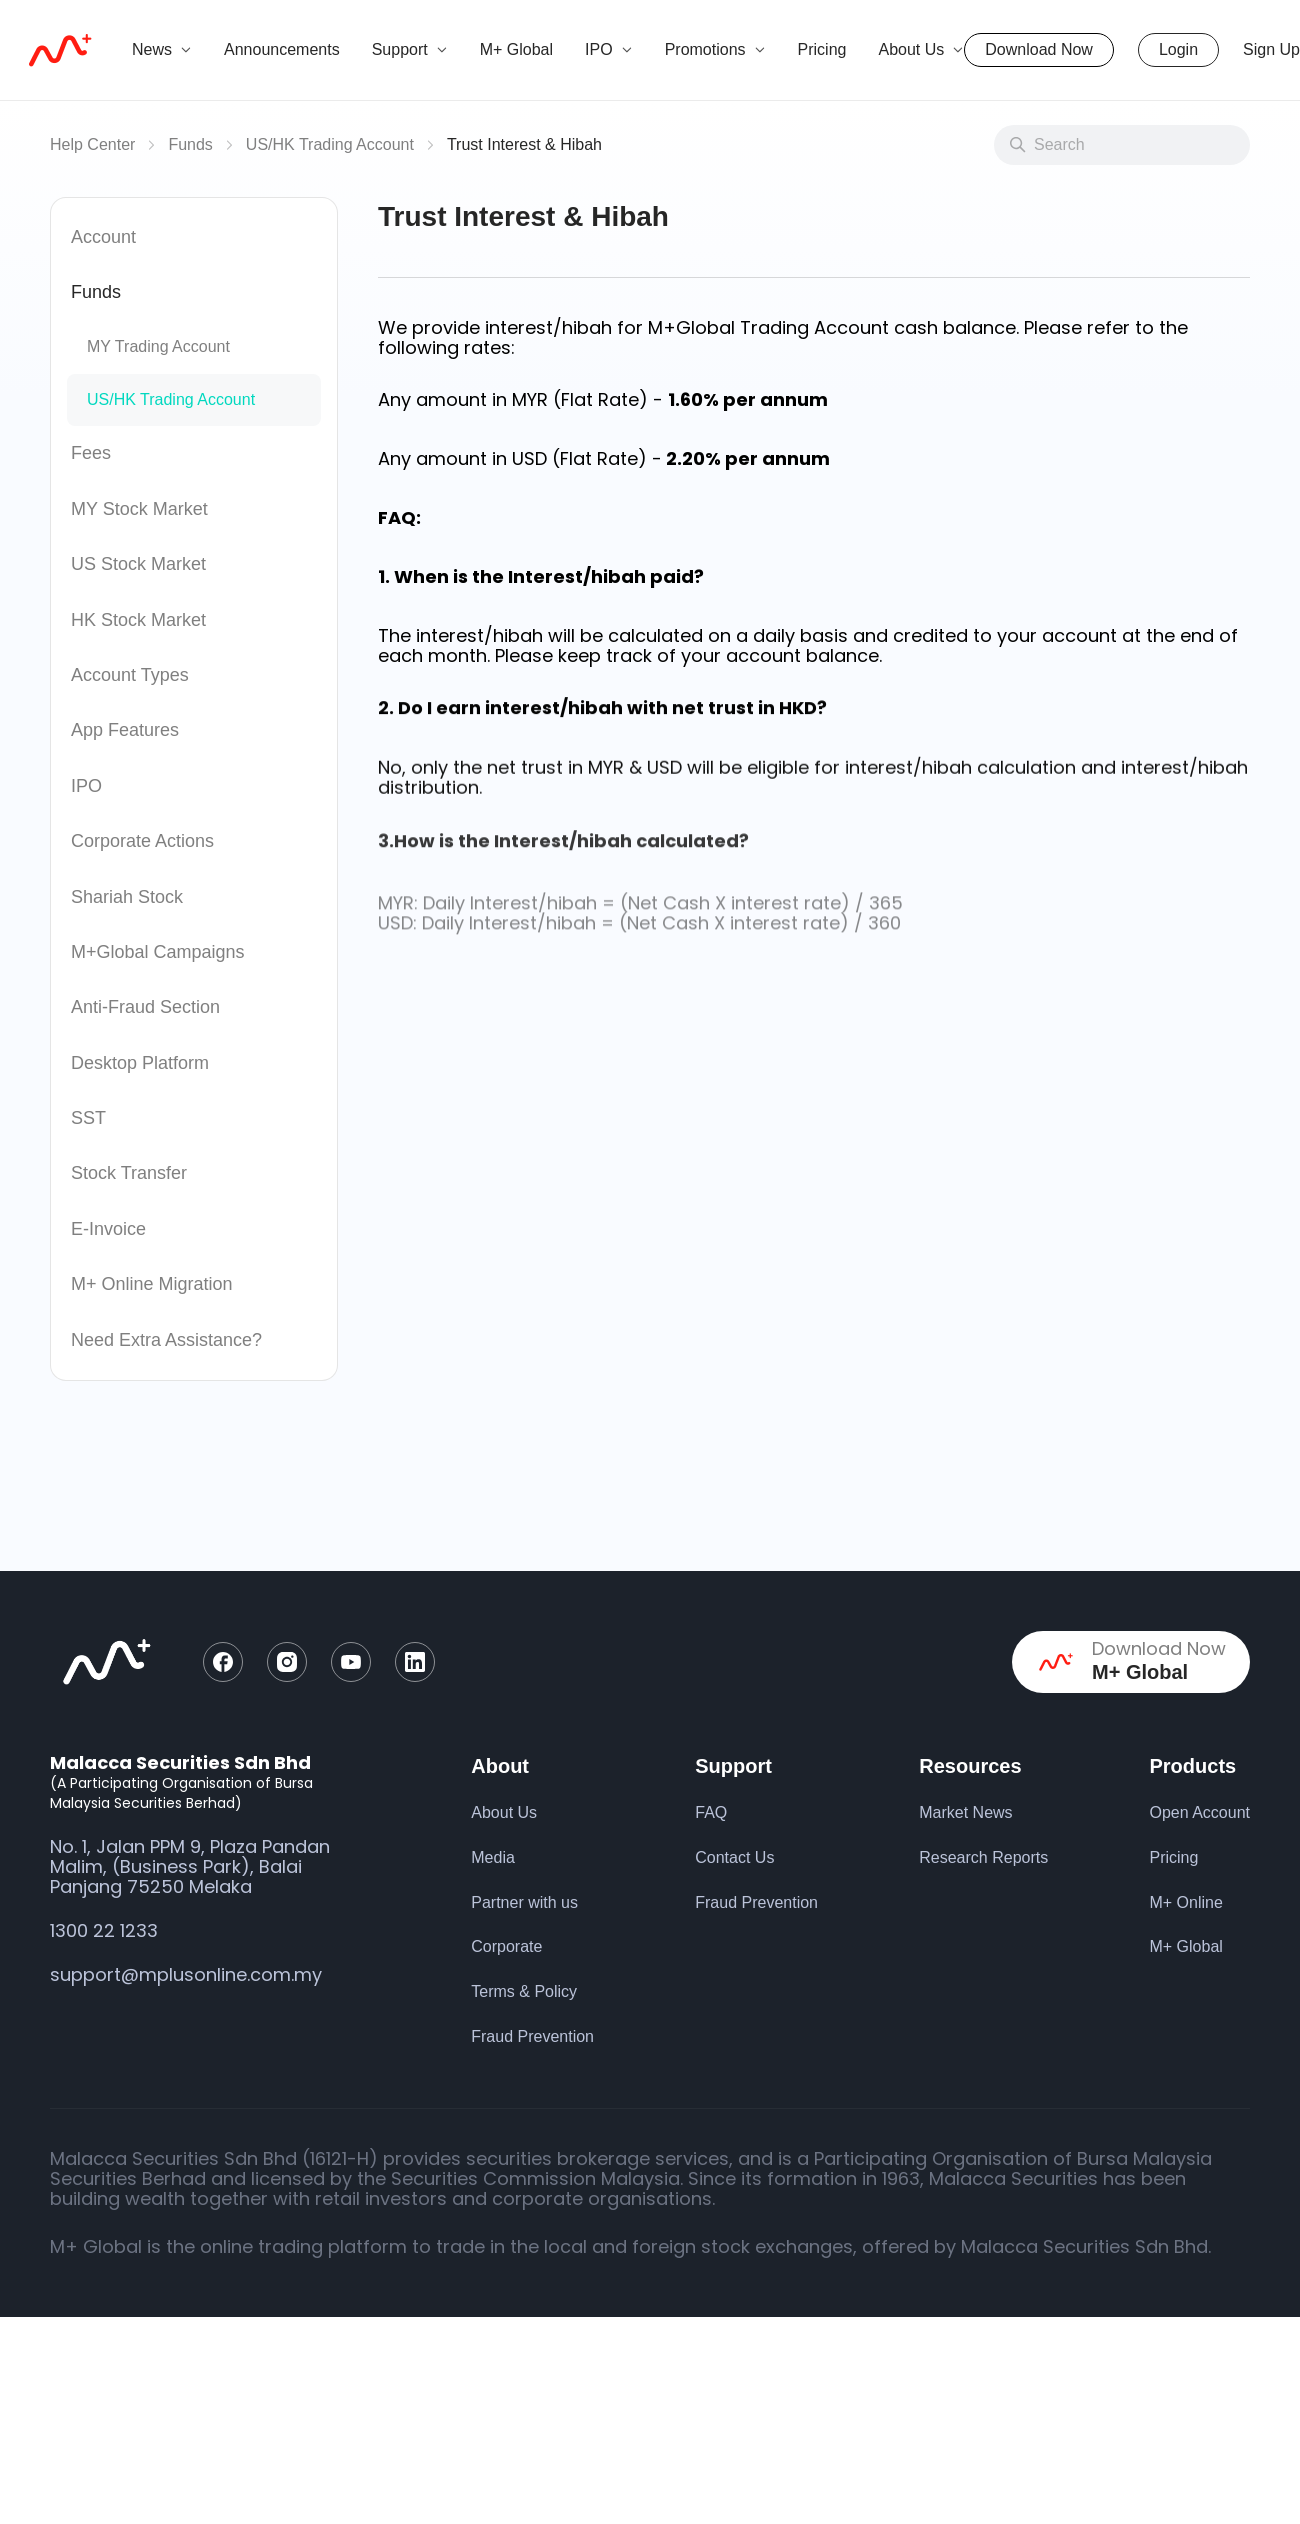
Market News (965, 1812)
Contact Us (734, 1857)
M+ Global (516, 49)
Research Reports (983, 1857)
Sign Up (1271, 49)
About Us (504, 1812)
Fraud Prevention (532, 2036)
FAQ (711, 1812)
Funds (190, 144)
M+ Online (1185, 1902)
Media (493, 1857)
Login (1178, 49)
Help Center (92, 144)
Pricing (822, 49)
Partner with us (524, 1902)
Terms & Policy (524, 1991)
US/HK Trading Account (330, 144)
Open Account (1199, 1812)
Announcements (282, 49)
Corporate (506, 1946)
